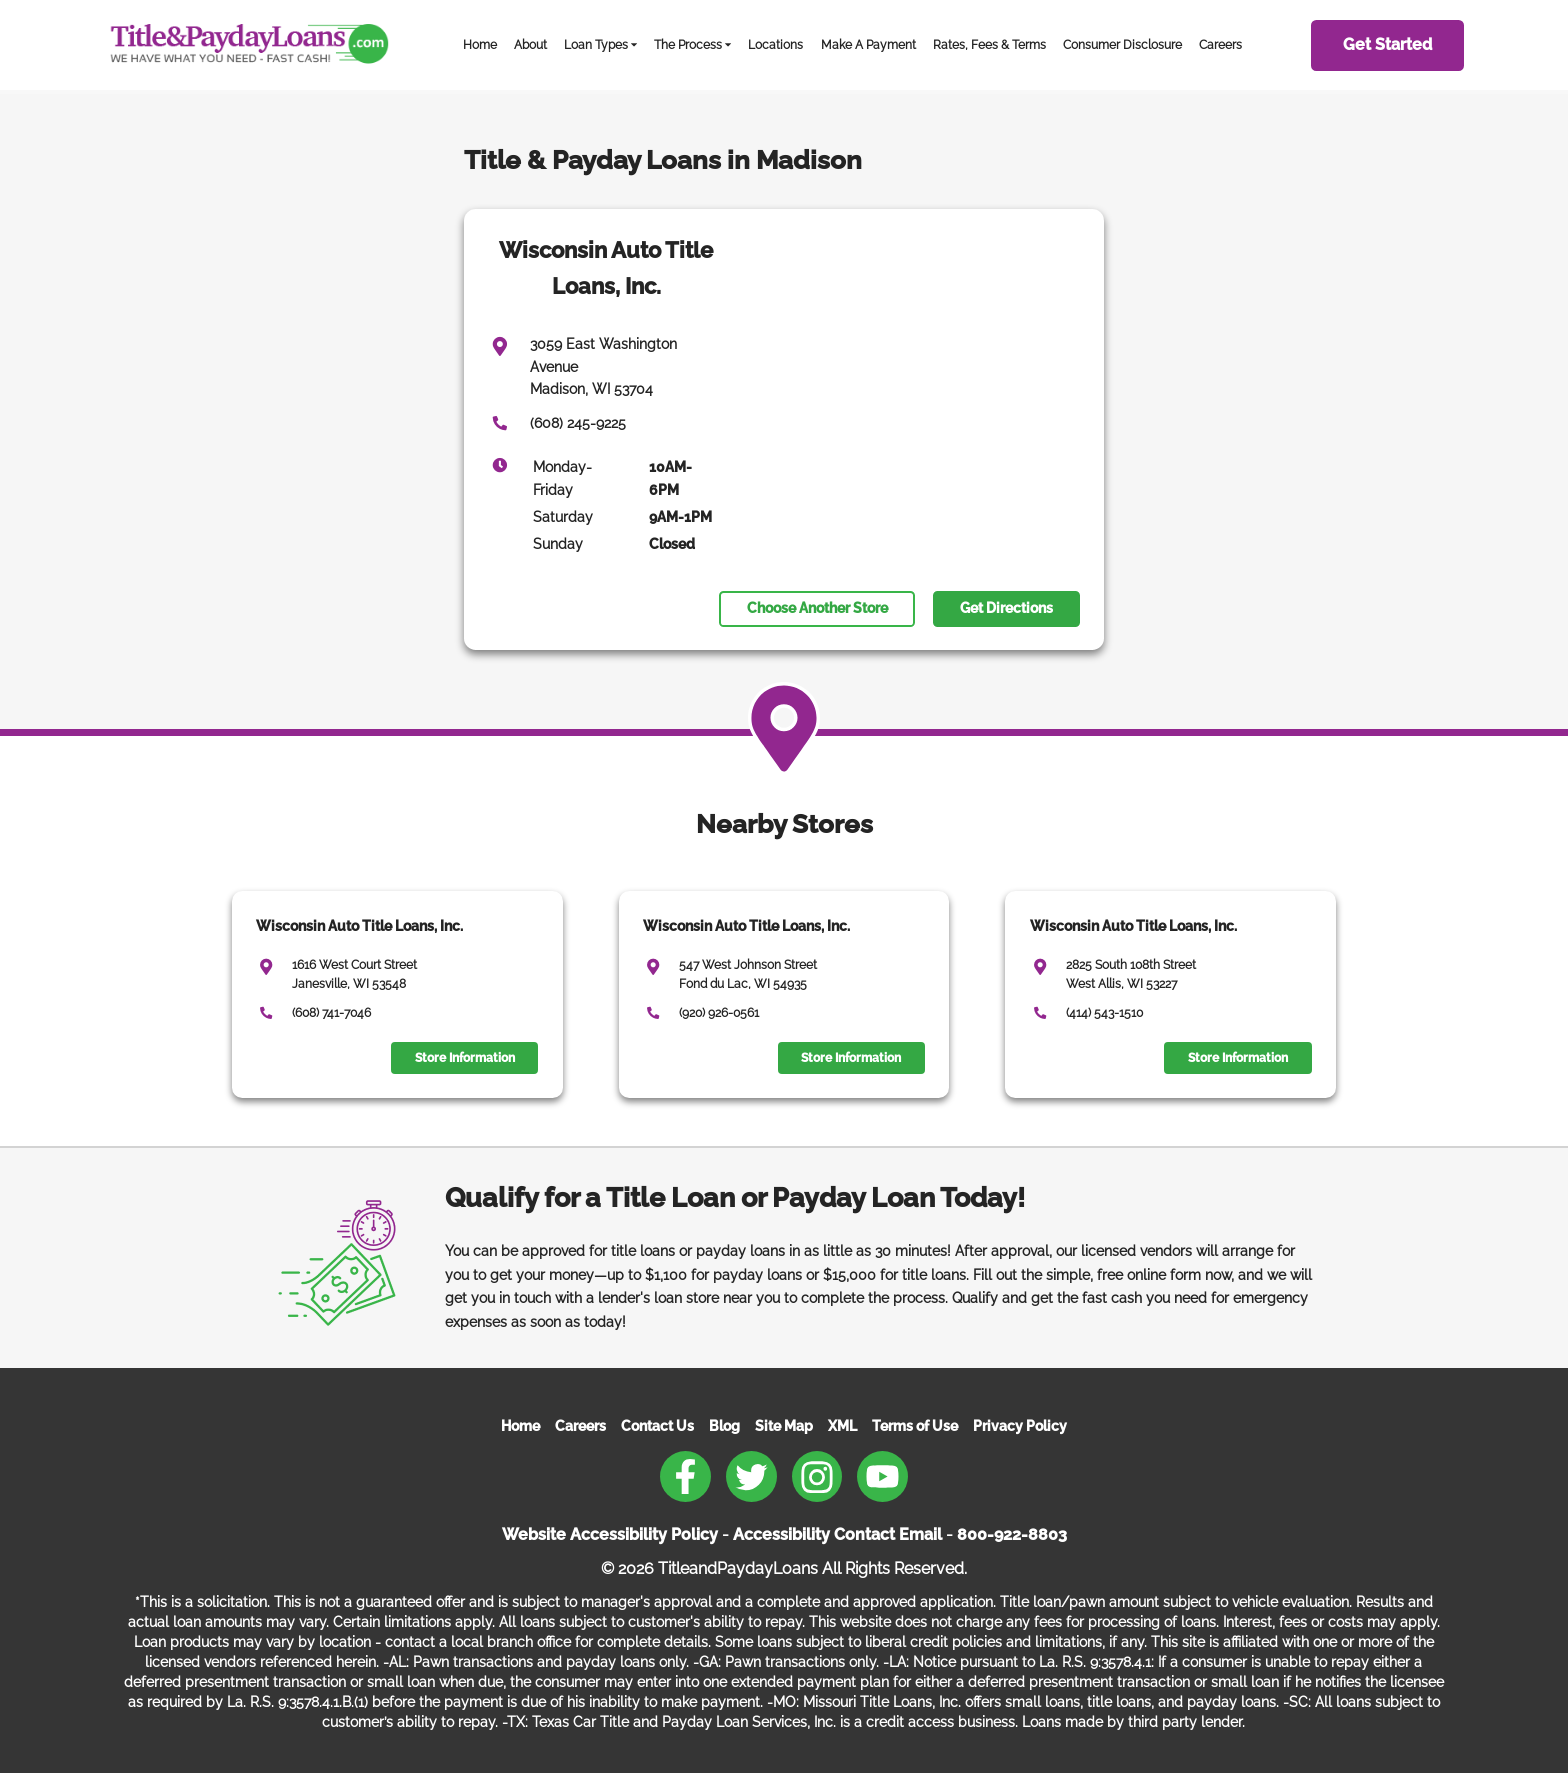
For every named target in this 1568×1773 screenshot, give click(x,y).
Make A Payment (868, 44)
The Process (688, 44)
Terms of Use (915, 1426)
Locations (775, 44)
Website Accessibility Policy (610, 1534)
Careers (1220, 44)
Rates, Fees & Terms (989, 44)
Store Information (465, 1058)
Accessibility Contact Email (837, 1534)
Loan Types (596, 44)
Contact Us (657, 1426)
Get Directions (1006, 608)
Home (480, 44)
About (530, 44)
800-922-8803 (1012, 1534)
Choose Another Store (817, 608)
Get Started (1387, 44)
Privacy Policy (1020, 1426)
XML (842, 1426)
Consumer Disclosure (1122, 44)
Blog (724, 1426)
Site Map (784, 1426)
